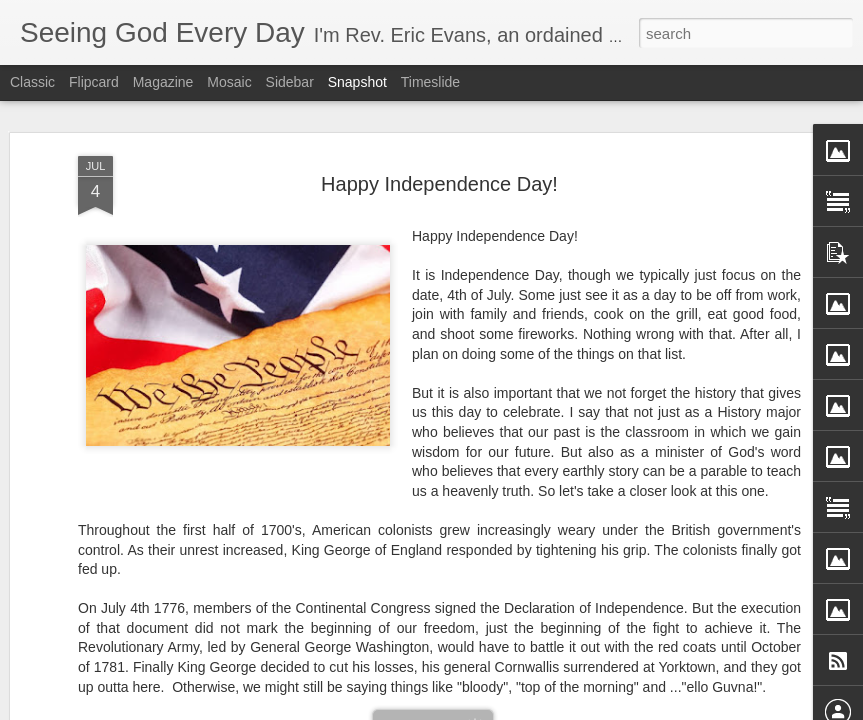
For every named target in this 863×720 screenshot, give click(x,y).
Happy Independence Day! (439, 184)
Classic (32, 82)
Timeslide (430, 82)
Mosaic (229, 82)
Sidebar (290, 82)
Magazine (163, 82)
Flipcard (94, 82)
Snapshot (357, 82)
